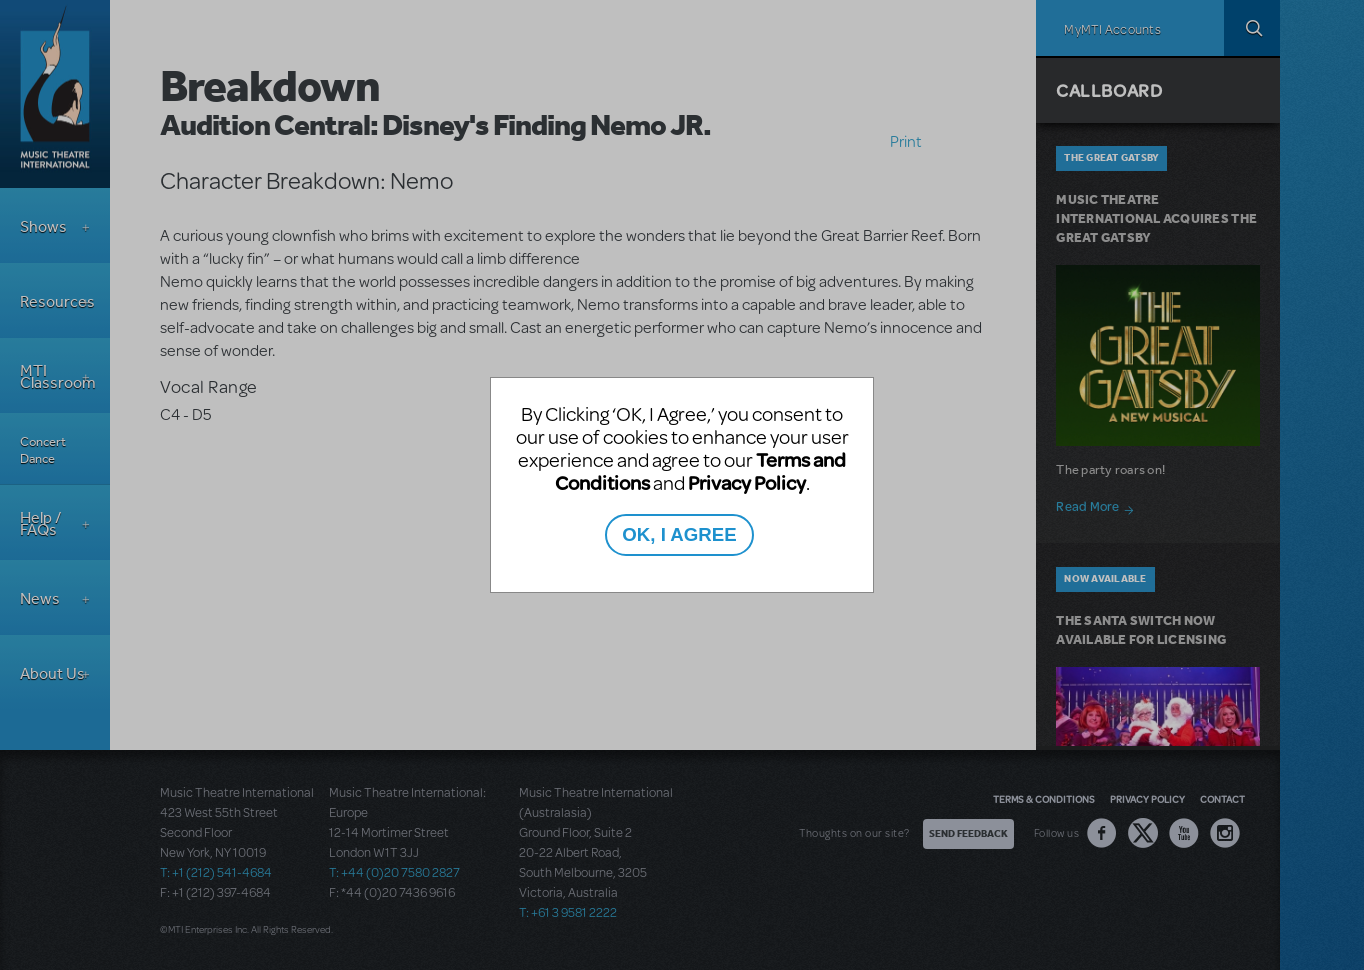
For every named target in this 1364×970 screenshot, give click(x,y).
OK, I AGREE (679, 534)
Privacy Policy (747, 482)
